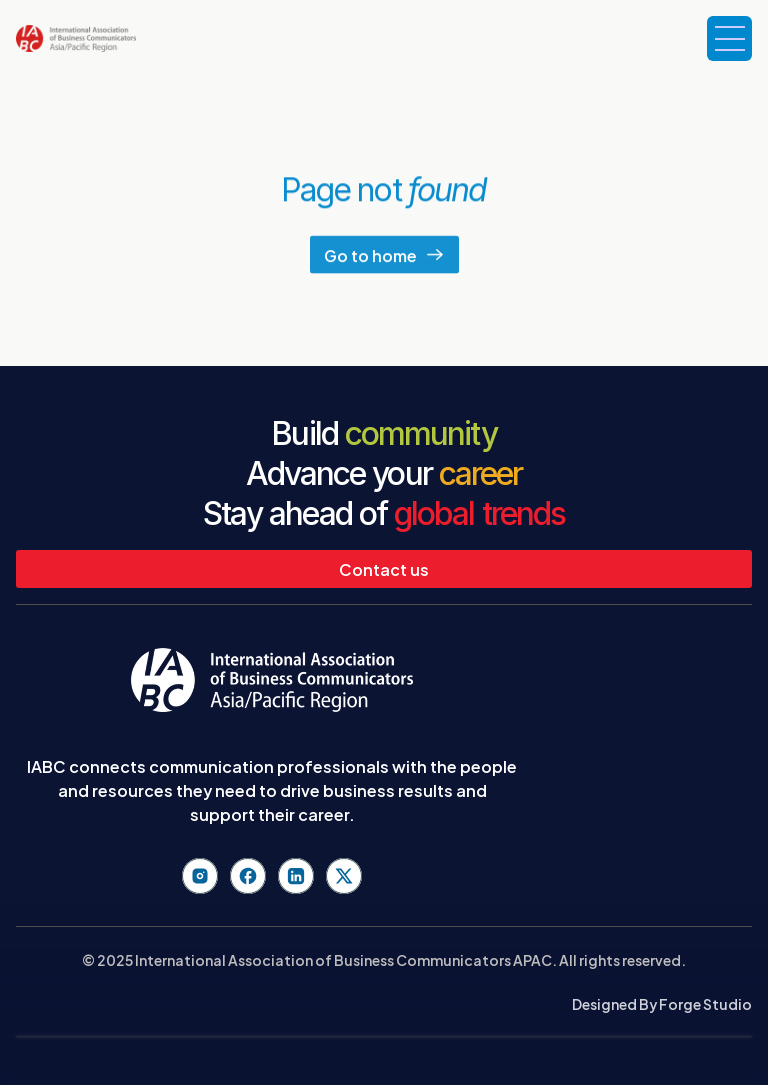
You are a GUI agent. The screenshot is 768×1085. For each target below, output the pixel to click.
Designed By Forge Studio (662, 1003)
